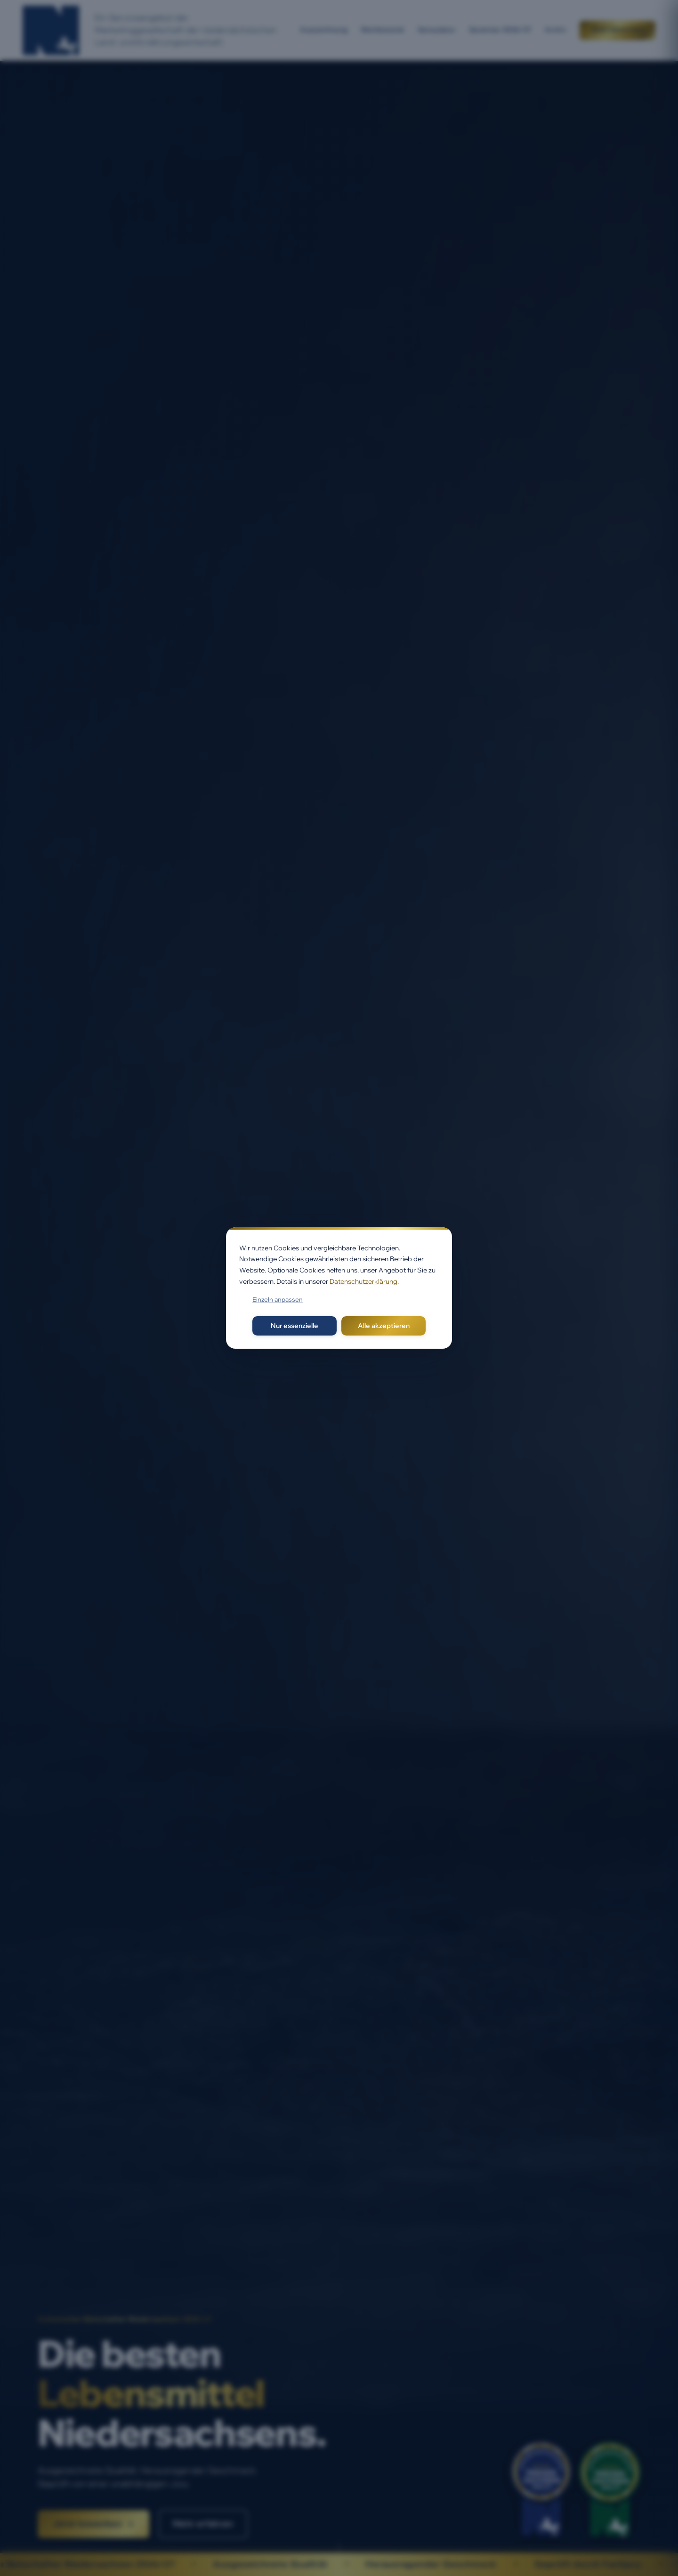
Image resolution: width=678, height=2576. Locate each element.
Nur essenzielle (294, 1325)
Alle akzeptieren (384, 1325)
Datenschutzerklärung (363, 1281)
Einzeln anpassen (277, 1299)
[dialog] (339, 1288)
